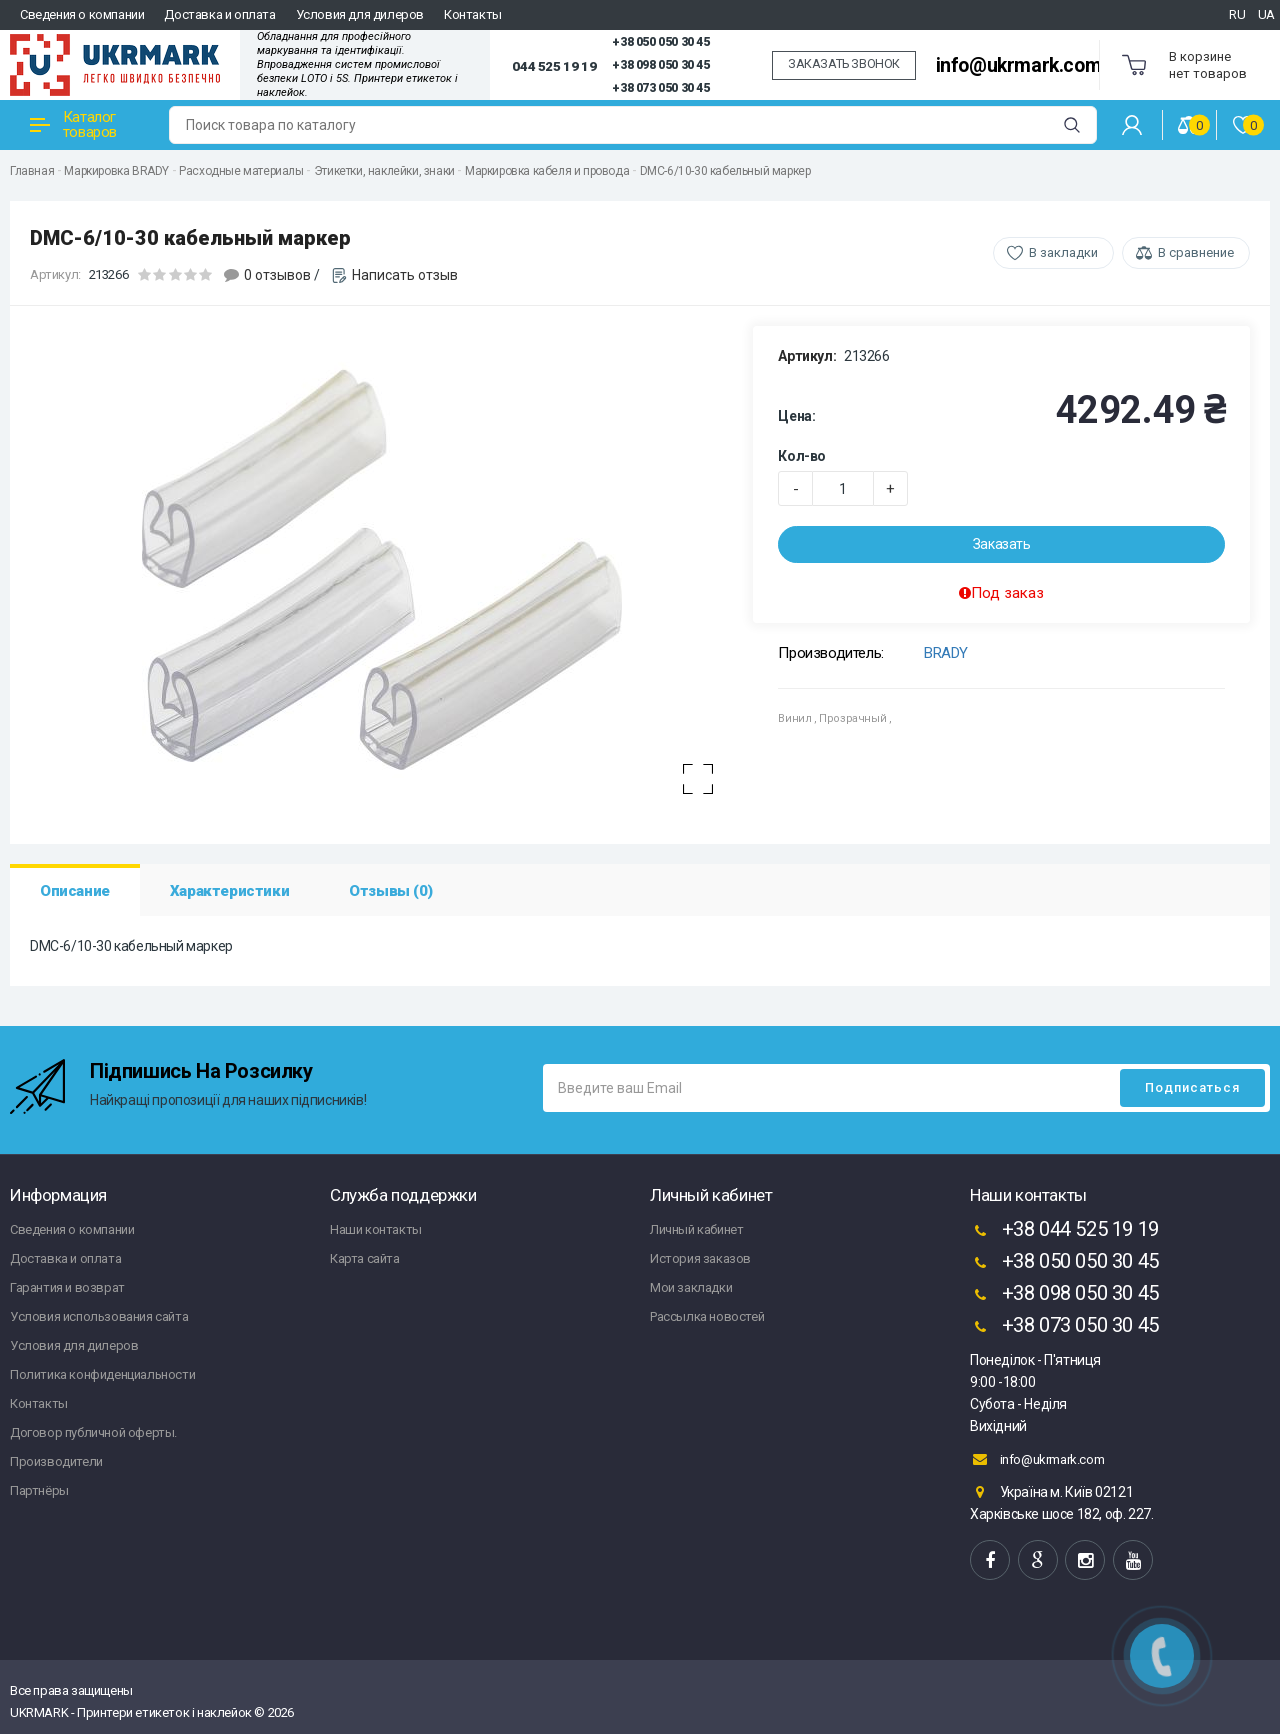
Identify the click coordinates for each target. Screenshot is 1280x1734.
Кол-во (802, 456)
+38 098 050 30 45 (660, 65)
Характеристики (229, 891)
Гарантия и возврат (67, 1287)
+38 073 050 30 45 (660, 88)
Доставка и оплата (219, 14)
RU (1237, 14)
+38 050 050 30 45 (660, 42)
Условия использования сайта (99, 1316)
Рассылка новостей (707, 1316)
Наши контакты (376, 1229)
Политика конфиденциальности (102, 1374)
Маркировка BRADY (116, 171)
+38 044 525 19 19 (1064, 1231)
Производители (56, 1461)
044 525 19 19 (554, 66)
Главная (32, 171)
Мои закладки (691, 1287)
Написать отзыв (405, 275)
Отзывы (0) (390, 891)
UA (1266, 14)
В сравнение (1196, 252)
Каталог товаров (73, 124)
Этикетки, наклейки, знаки (384, 171)
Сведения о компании (82, 14)
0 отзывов (277, 275)
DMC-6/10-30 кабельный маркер (725, 171)
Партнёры (39, 1490)
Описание (75, 891)
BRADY (946, 653)
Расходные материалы (241, 171)
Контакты (473, 14)
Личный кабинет (696, 1229)
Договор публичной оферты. (93, 1432)
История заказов (700, 1258)
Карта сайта (365, 1258)
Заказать (1002, 544)
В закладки (1063, 252)
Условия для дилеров (360, 14)
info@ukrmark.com (1019, 65)
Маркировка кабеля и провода (547, 171)
